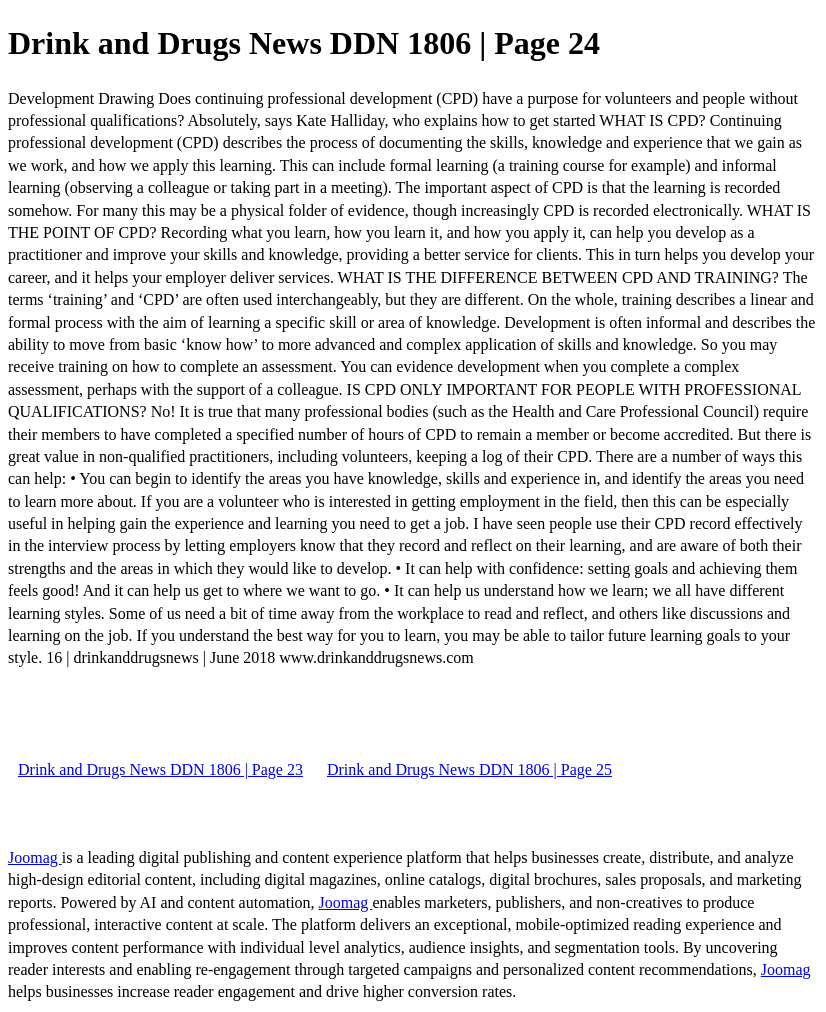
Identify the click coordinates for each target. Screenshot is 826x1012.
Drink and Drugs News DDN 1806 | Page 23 (160, 769)
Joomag (35, 857)
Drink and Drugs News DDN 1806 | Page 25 (469, 769)
